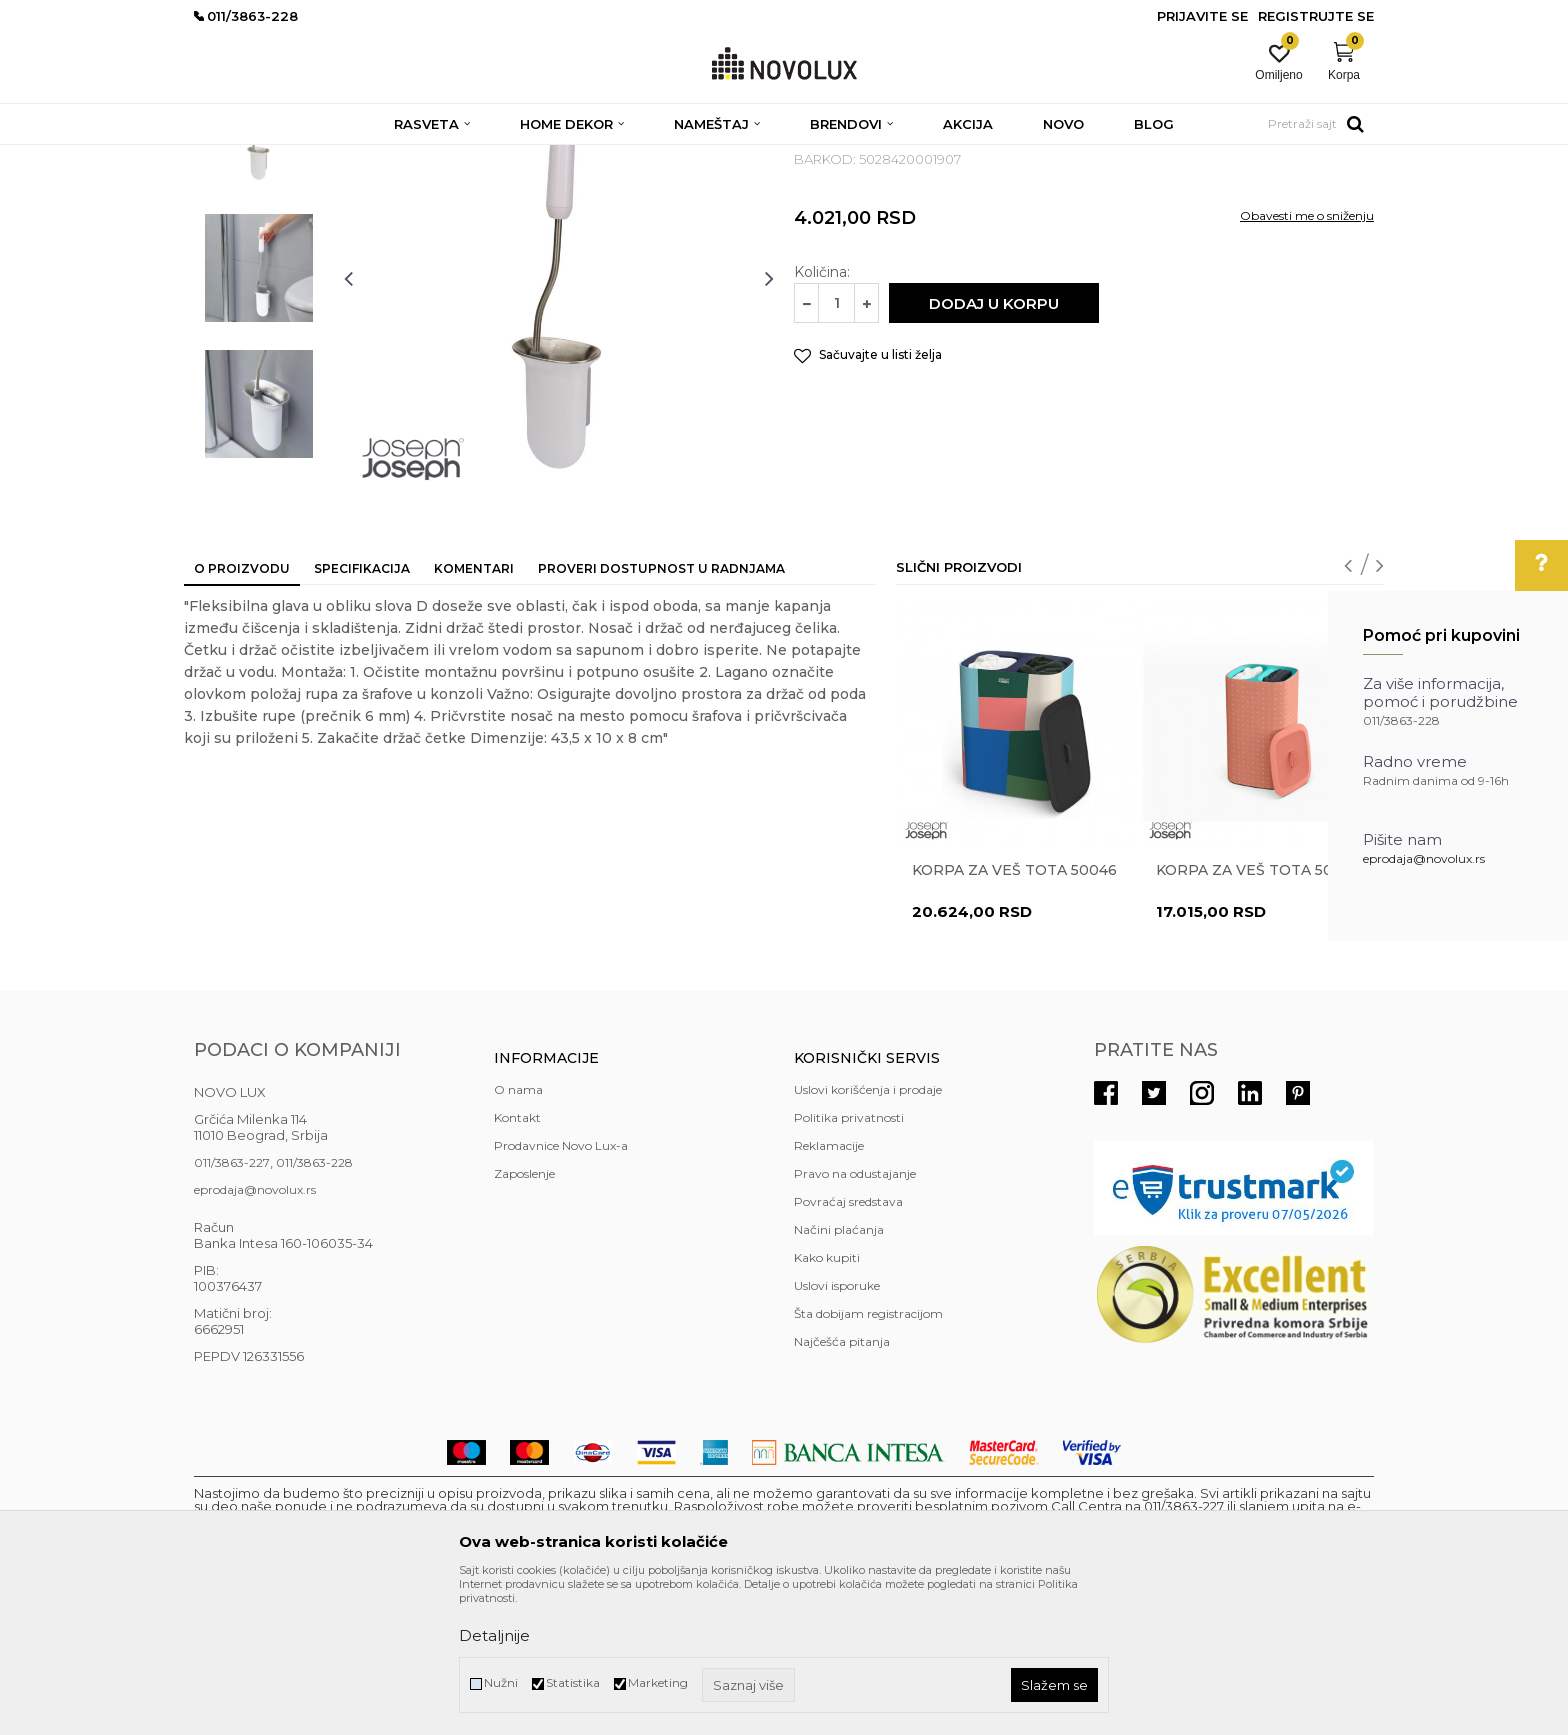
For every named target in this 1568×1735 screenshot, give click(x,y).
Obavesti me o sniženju (1307, 360)
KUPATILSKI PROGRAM (515, 157)
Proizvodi (301, 157)
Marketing (658, 1682)
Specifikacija (362, 713)
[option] (259, 277)
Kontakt (517, 1262)
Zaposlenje (524, 1318)
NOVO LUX (227, 157)
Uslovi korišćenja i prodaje (868, 1234)
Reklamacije (829, 1290)
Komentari (474, 713)
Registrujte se (1316, 16)
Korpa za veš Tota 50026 (1258, 1015)
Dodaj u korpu (994, 448)
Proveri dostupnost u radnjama (661, 713)
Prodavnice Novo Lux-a (561, 1290)
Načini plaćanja (839, 1374)
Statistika (573, 1682)
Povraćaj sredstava (848, 1346)
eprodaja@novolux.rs (1424, 858)
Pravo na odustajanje (855, 1318)
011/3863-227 (232, 1307)
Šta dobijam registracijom (868, 1458)
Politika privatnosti (849, 1262)
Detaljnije (494, 1635)
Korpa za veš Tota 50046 (1014, 1015)
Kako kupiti (827, 1402)
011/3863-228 (314, 1307)
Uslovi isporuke (837, 1430)
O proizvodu (242, 713)
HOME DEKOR (387, 157)
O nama (518, 1234)
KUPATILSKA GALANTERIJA (681, 157)
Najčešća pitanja (842, 1486)
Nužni (501, 1682)
